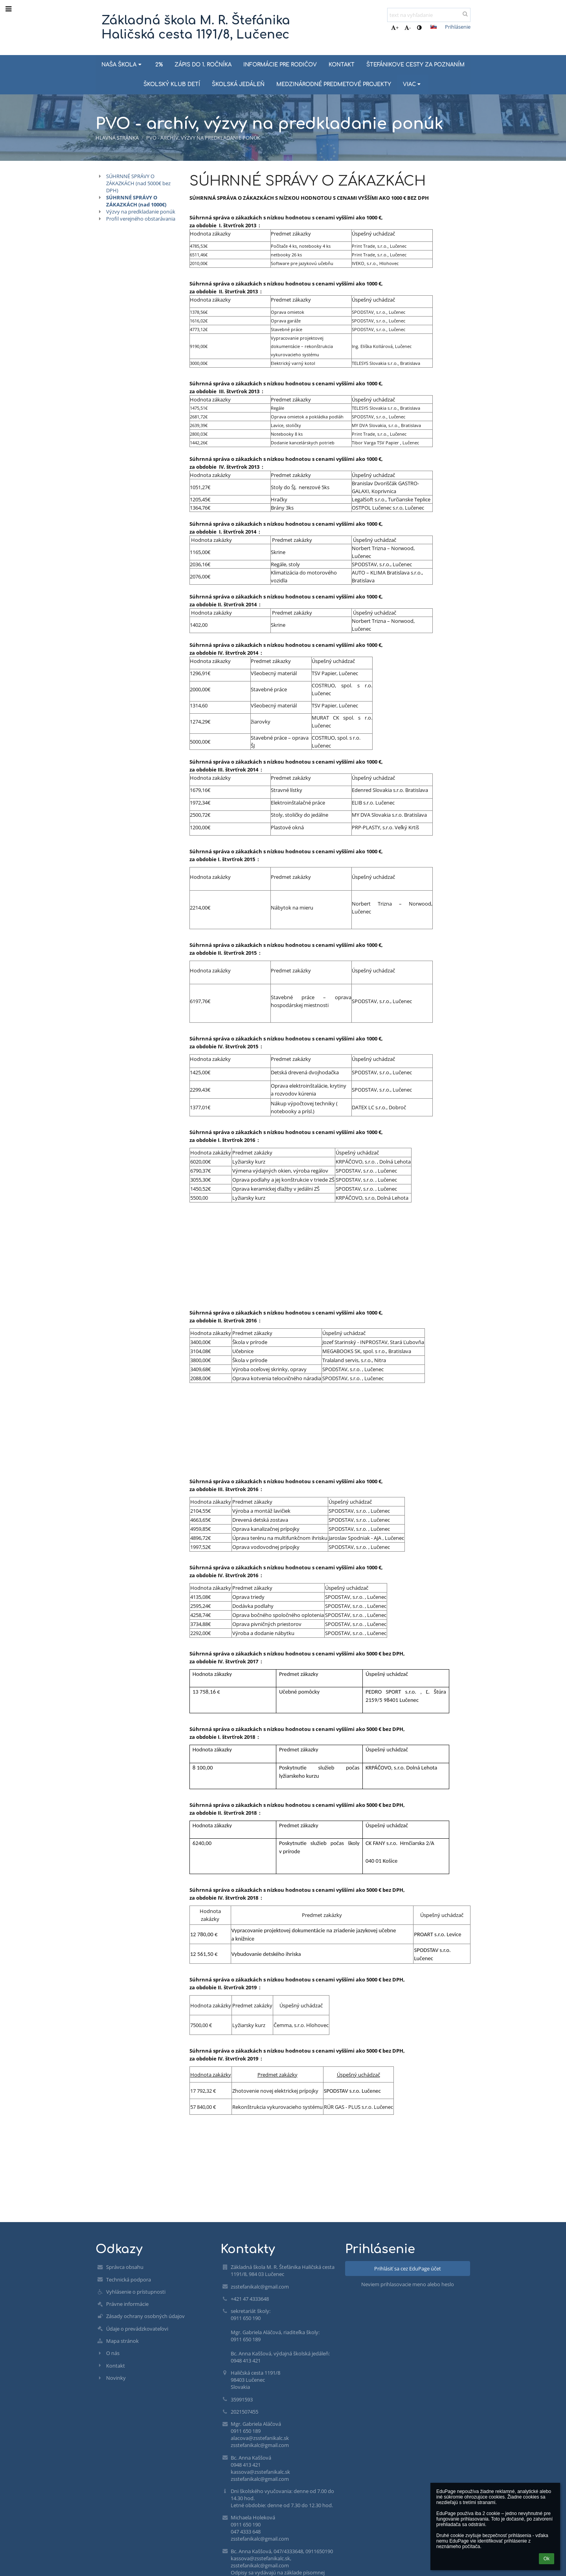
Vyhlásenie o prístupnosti (135, 2291)
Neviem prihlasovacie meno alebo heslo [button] (407, 2284)
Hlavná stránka (117, 137)
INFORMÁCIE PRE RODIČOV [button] (280, 65)
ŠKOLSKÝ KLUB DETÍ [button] (171, 84)
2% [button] (159, 65)
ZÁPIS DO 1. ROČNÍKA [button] (203, 65)
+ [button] (395, 27)
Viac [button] (413, 84)
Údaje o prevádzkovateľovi (137, 2328)
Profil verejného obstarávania (140, 218)
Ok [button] (546, 2558)
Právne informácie (127, 2303)
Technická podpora (128, 2279)
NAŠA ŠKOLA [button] (122, 65)
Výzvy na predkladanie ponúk (140, 211)
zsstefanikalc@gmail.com (260, 2286)
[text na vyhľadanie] (428, 15)
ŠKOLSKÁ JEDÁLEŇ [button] (238, 84)
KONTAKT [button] (342, 65)
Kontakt (115, 2365)
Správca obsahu (124, 2266)
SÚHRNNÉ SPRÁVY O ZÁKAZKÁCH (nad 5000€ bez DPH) (138, 183)
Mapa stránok (122, 2340)
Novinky (116, 2377)
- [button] (407, 27)
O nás (112, 2353)
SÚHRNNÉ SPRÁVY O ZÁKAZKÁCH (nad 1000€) (136, 201)
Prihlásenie (457, 26)
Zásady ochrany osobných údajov (145, 2316)
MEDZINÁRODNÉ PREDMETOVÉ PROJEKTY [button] (333, 84)
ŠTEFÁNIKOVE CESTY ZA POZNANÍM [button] (415, 65)
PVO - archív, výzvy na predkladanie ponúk (203, 137)
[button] (433, 26)
